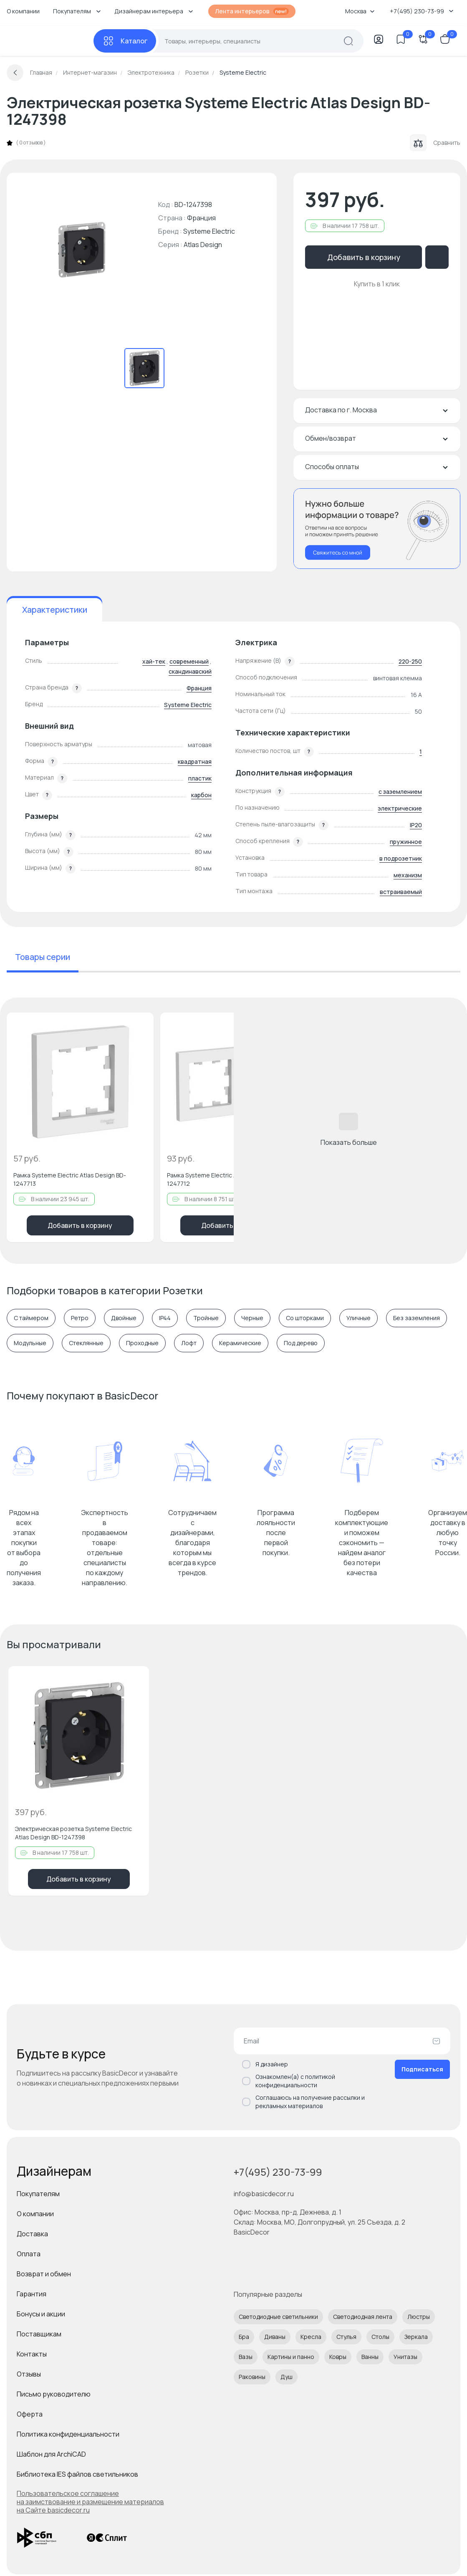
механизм (408, 875)
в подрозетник (400, 858)
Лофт (189, 1343)
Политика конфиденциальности (68, 2434)
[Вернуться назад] (15, 72)
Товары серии (42, 956)
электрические (400, 808)
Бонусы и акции (41, 2313)
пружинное (406, 842)
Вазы (245, 2357)
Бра (244, 2337)
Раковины (252, 2377)
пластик (200, 778)
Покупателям (38, 2193)
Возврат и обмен (44, 2273)
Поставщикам (39, 2334)
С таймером (31, 1318)
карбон (201, 795)
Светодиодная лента (362, 2317)
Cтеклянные (86, 1343)
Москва (360, 11)
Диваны (274, 2337)
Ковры (337, 2357)
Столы (380, 2337)
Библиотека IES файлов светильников (77, 2474)
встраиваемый (401, 892)
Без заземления (416, 1318)
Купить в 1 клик (377, 283)
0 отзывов (31, 142)
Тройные (206, 1318)
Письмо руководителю (54, 2394)
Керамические (240, 1343)
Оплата (28, 2253)
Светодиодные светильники (278, 2317)
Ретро (79, 1318)
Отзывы (29, 2374)
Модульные (30, 1343)
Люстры (418, 2317)
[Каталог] (124, 41)
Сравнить (435, 142)
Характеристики (54, 609)
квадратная (195, 761)
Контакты (32, 2354)
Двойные (123, 1318)
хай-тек (153, 661)
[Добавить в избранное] (140, 1026)
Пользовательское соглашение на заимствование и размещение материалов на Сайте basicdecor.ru (90, 2501)
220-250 (410, 661)
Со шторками (305, 1318)
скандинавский (190, 671)
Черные (252, 1318)
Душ (286, 2377)
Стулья (346, 2337)
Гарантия (31, 2293)
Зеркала (416, 2337)
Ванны (370, 2357)
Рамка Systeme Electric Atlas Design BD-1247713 (69, 1179)
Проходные (142, 1343)
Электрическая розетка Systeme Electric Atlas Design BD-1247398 (73, 1833)
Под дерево (301, 1343)
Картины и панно (291, 2357)
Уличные (358, 1318)
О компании (23, 11)
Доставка (32, 2233)
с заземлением (400, 792)
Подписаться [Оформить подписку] (422, 2069)
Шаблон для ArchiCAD (51, 2454)
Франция (199, 688)
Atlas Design (203, 244)
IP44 (165, 1318)
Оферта (30, 2414)
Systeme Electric (209, 231)
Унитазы (405, 2357)
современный (189, 661)
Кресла (310, 2337)
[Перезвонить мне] (376, 528)
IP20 (416, 825)
